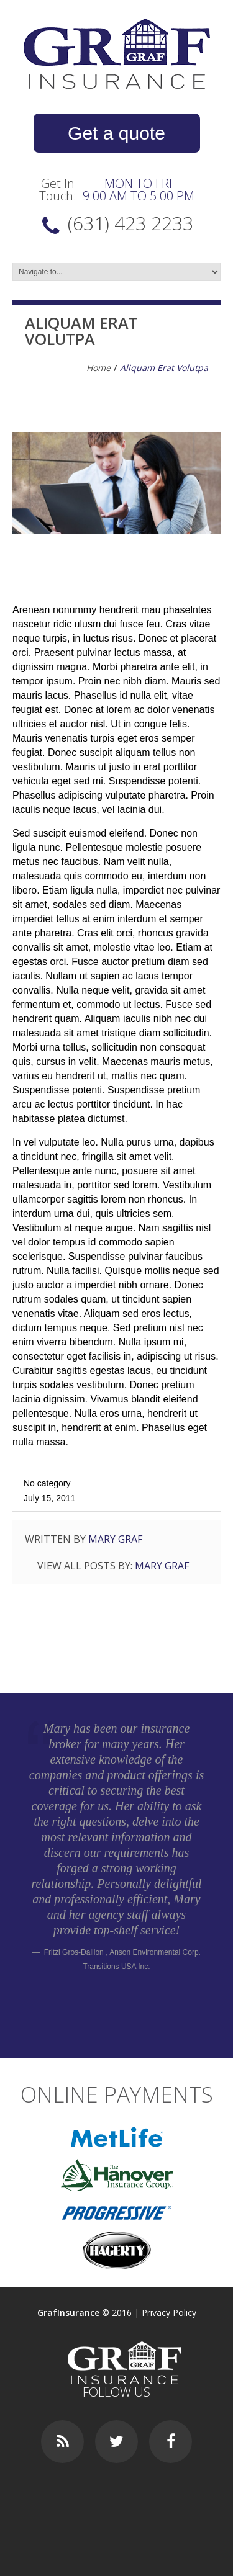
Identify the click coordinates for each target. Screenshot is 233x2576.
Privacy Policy (169, 2312)
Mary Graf (115, 1539)
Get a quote (116, 133)
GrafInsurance (68, 2312)
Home (98, 368)
